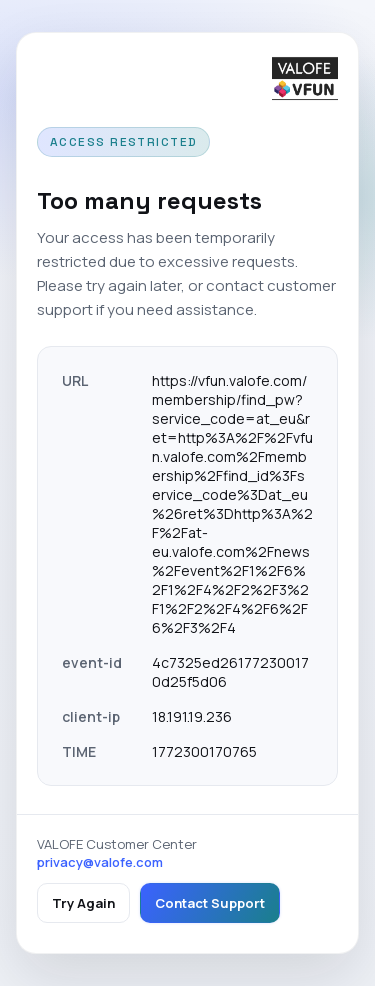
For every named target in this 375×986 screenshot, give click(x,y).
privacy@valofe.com (100, 862)
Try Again (83, 903)
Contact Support (210, 903)
